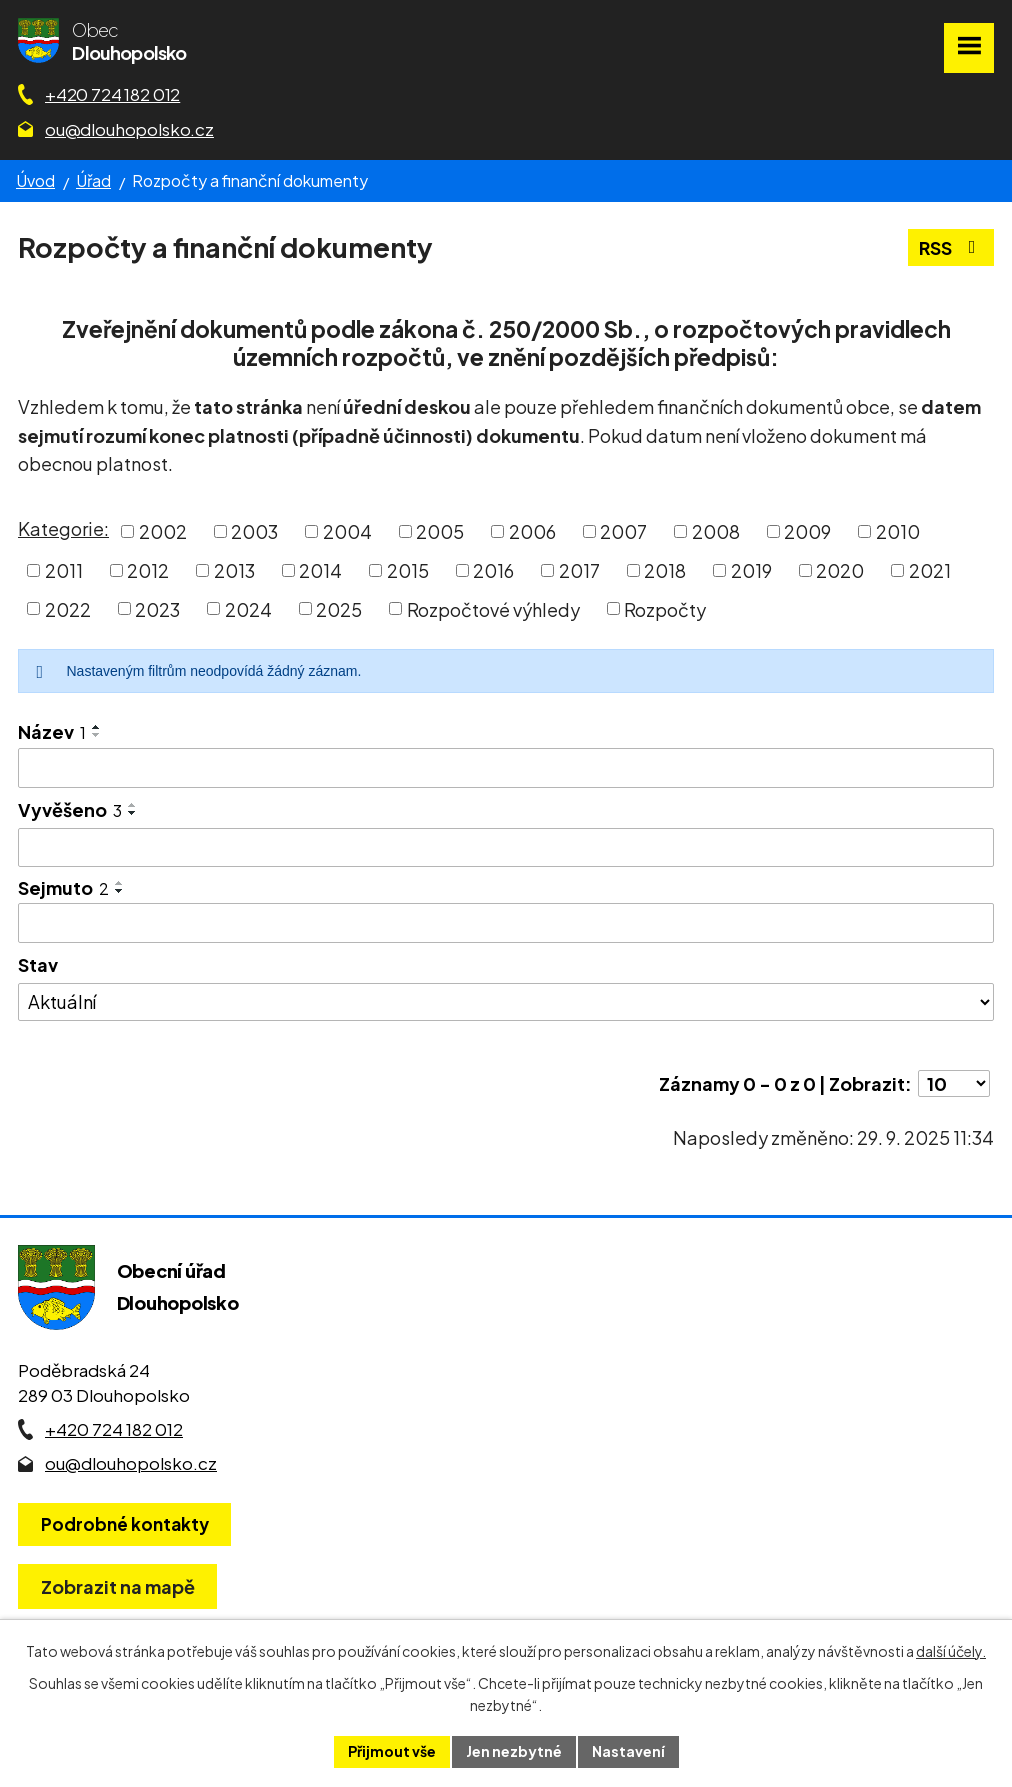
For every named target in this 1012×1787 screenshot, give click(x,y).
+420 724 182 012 (112, 94)
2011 (64, 570)
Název (52, 731)
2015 (408, 570)
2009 (807, 531)
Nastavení (628, 1751)
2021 (930, 570)
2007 (623, 531)
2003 (254, 531)
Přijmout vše (392, 1751)
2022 (68, 608)
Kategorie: (63, 528)
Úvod (35, 180)
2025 (339, 608)
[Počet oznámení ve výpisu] (954, 1083)
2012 (148, 570)
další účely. (951, 1651)
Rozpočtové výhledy (493, 608)
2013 (234, 570)
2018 (665, 570)
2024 (248, 608)
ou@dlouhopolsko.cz (129, 129)
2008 (716, 531)
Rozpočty (665, 608)
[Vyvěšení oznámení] (506, 848)
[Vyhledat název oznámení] (506, 768)
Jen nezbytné (514, 1751)
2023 (157, 608)
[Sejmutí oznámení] (506, 923)
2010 (898, 531)
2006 (532, 531)
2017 (579, 570)
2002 (163, 531)
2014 (320, 570)
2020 (840, 570)
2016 (493, 570)
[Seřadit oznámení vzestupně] (97, 727)
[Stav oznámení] (506, 1002)
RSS (951, 247)
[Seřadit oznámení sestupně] (97, 735)
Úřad (93, 180)
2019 (751, 570)
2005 (440, 531)
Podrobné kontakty (125, 1524)
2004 (347, 531)
